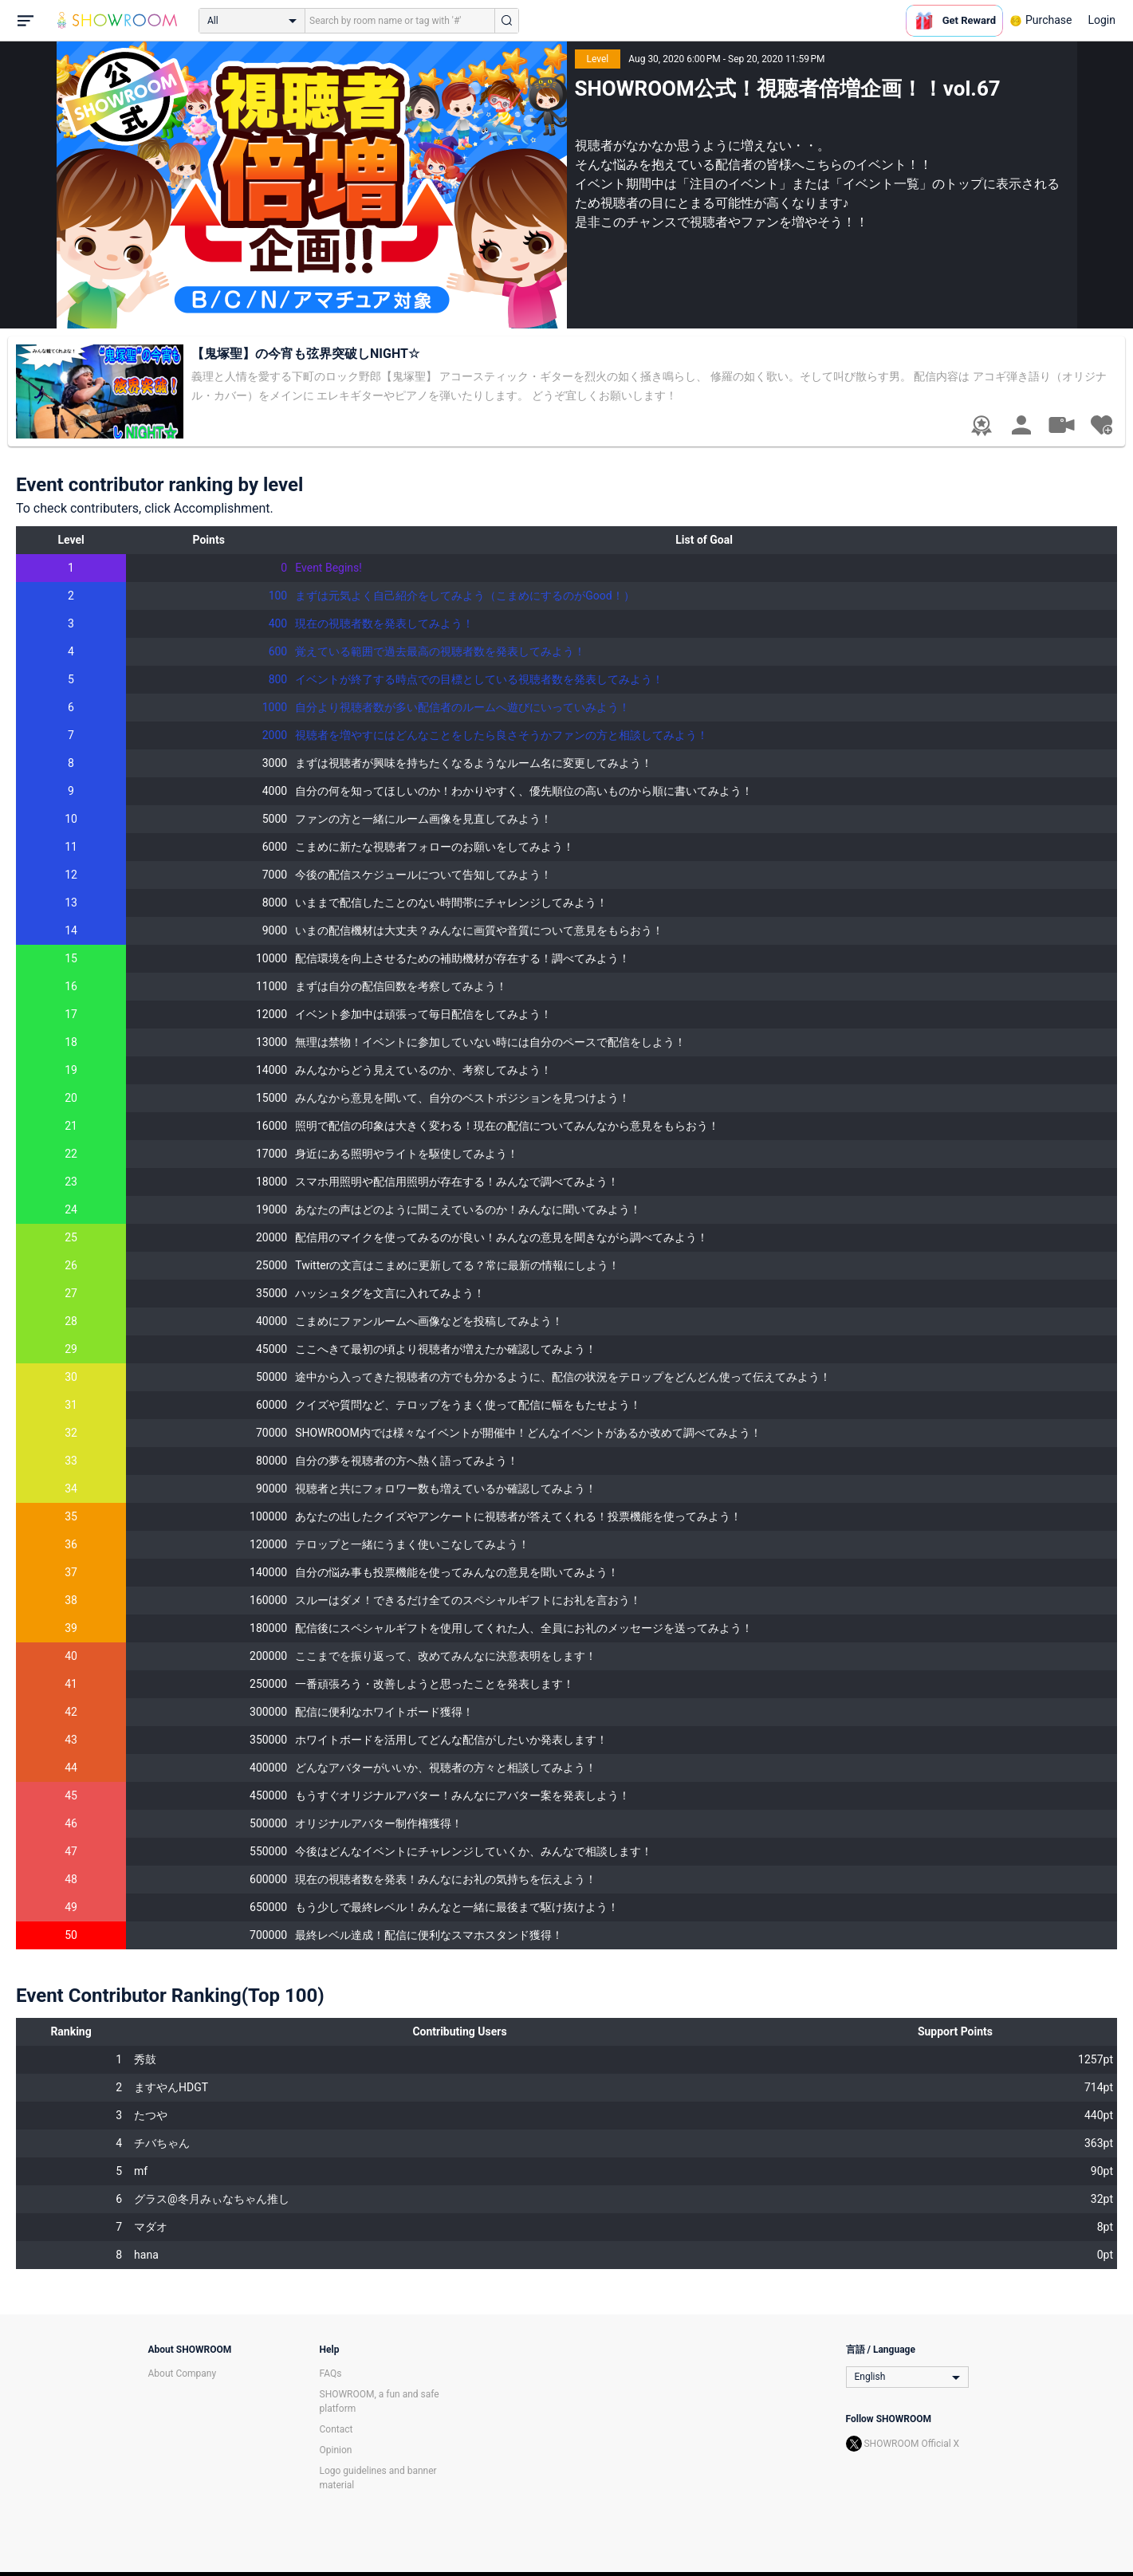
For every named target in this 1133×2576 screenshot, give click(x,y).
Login (1101, 20)
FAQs (331, 2373)
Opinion (336, 2450)
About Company (182, 2373)
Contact (336, 2429)
